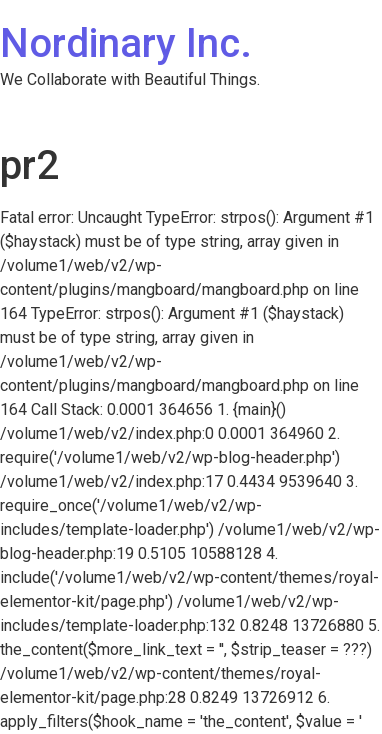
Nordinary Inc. (126, 43)
